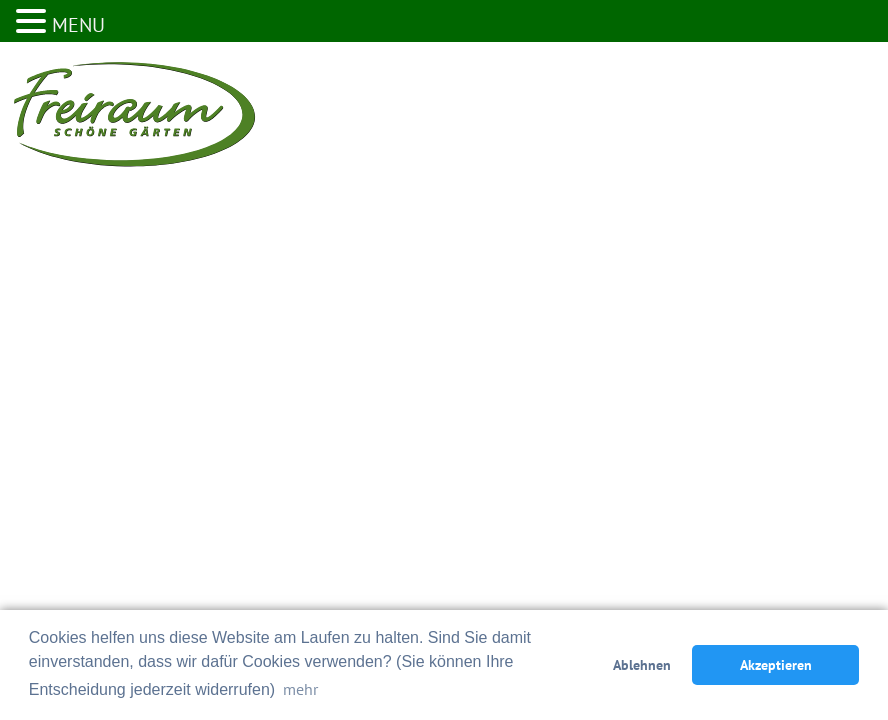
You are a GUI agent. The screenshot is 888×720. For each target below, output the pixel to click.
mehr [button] (300, 689)
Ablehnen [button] (642, 664)
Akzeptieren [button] (776, 664)
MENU (78, 25)
